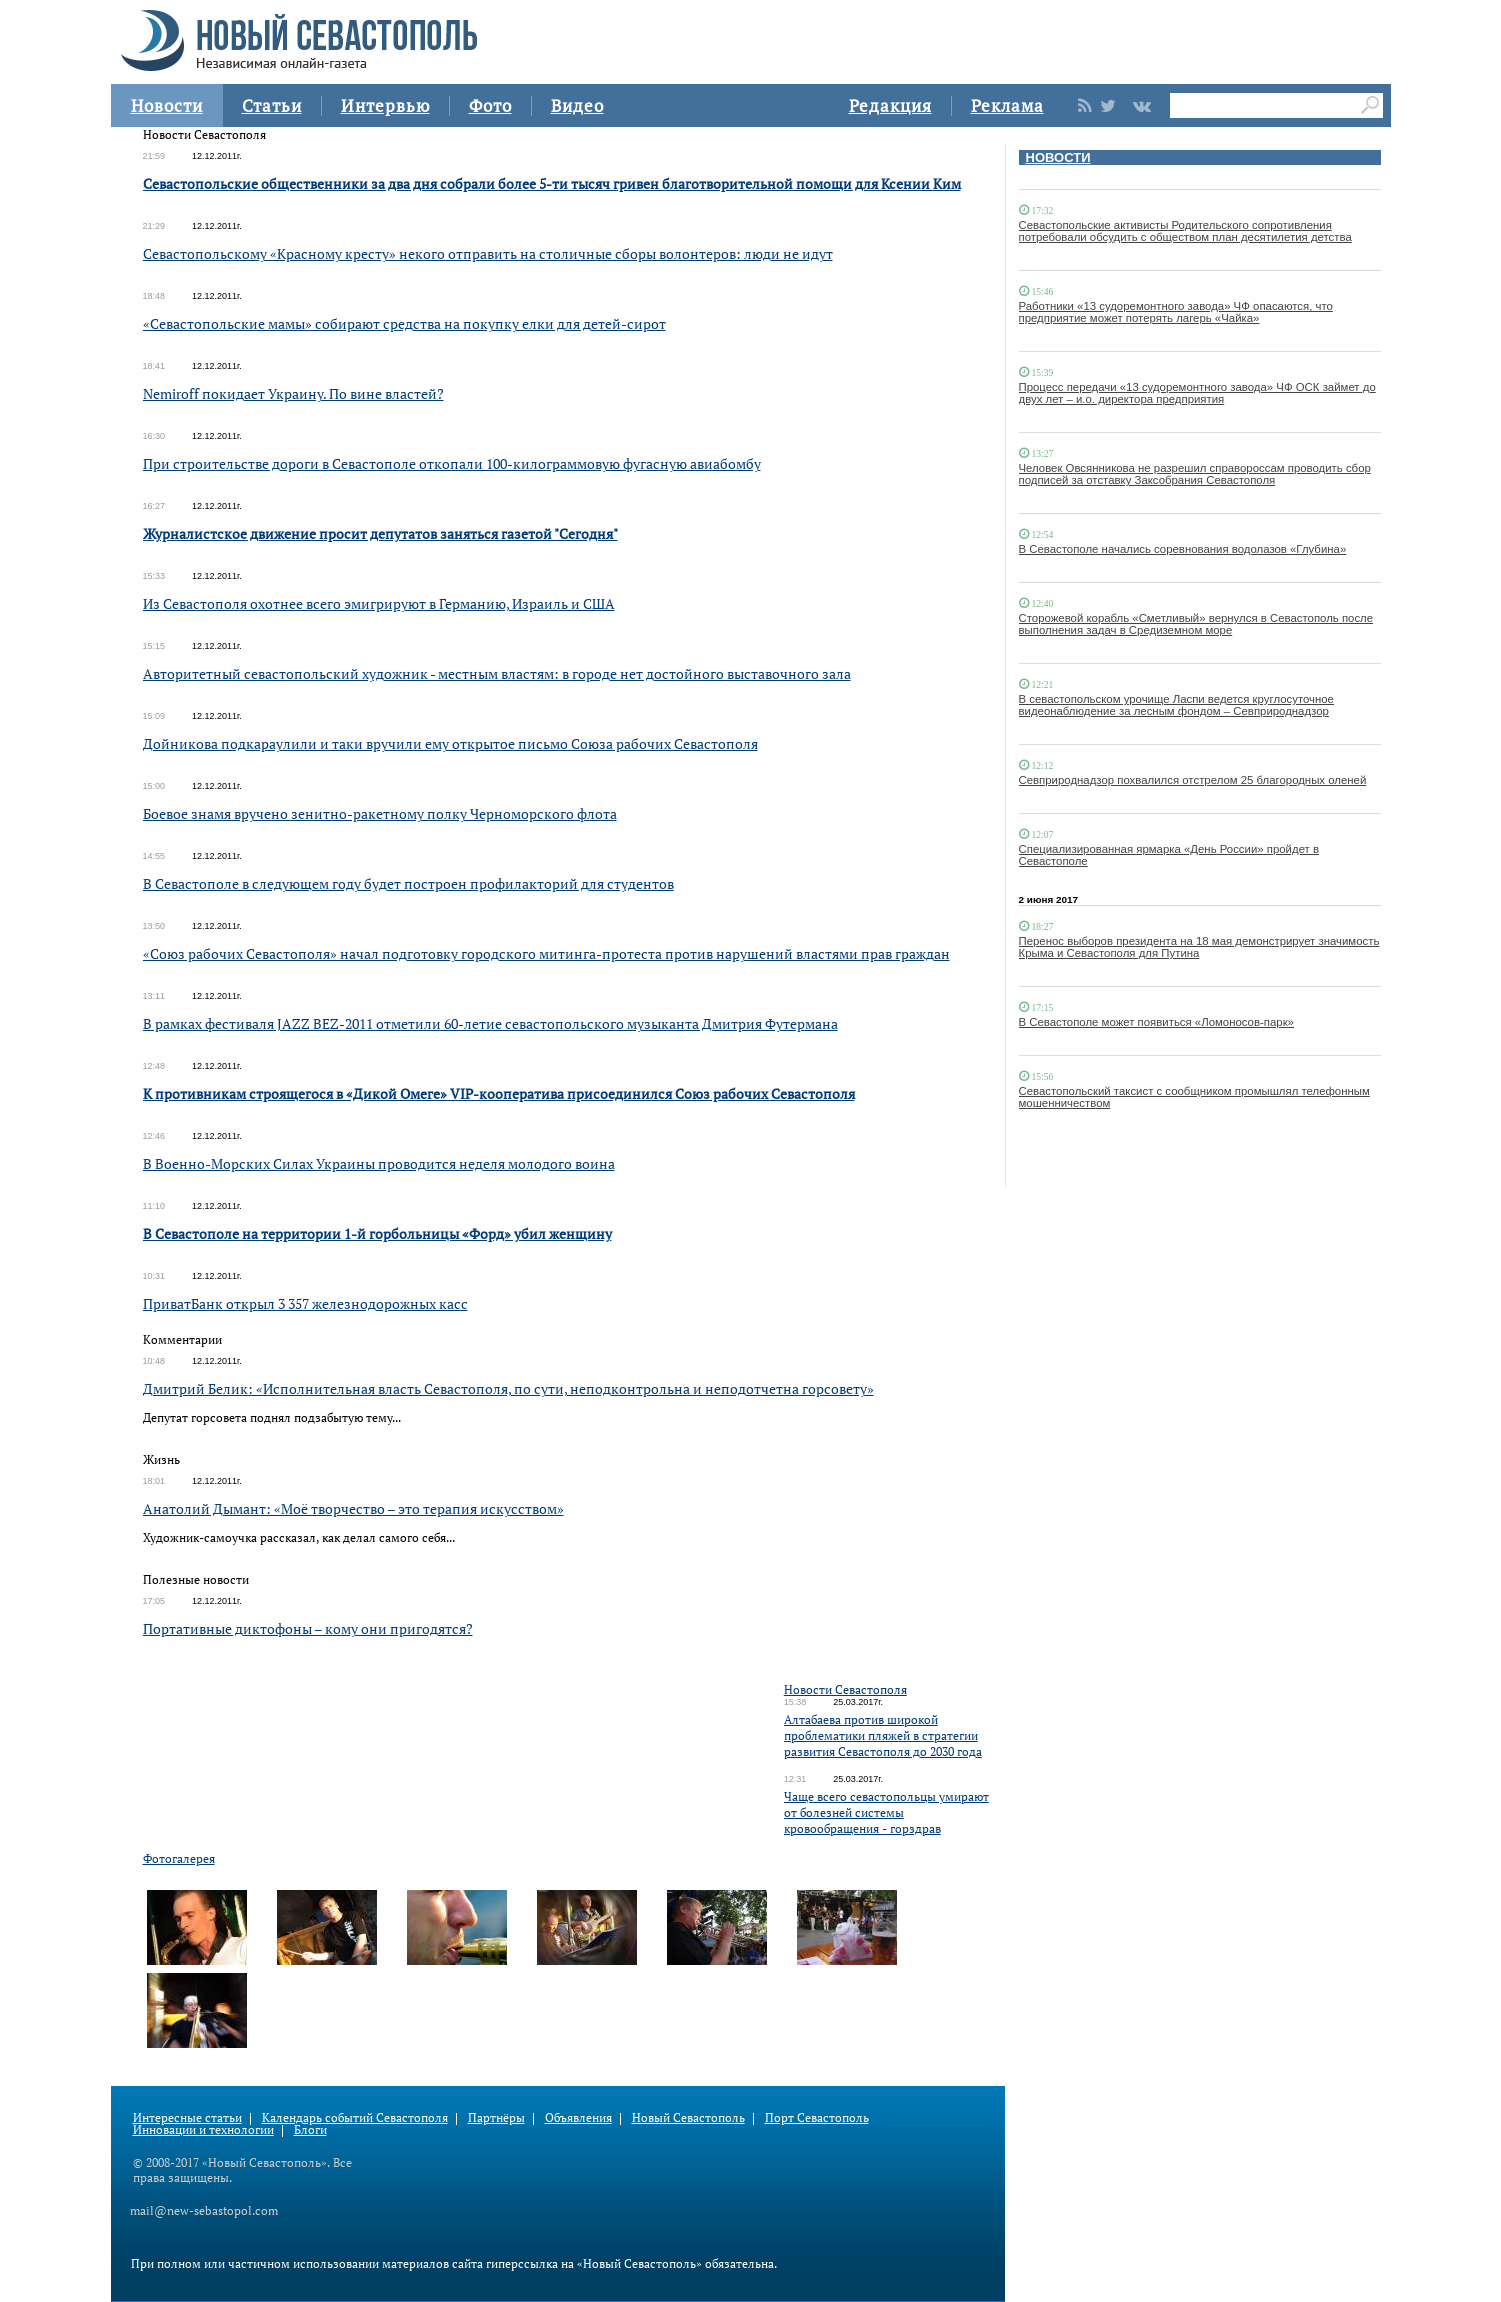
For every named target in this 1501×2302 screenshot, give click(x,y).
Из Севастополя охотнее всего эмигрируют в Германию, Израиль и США (379, 603)
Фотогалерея (179, 1858)
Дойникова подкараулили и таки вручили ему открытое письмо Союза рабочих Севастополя (450, 743)
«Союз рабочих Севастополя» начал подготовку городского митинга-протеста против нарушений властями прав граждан (546, 953)
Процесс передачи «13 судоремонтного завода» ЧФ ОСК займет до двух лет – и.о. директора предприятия (1197, 393)
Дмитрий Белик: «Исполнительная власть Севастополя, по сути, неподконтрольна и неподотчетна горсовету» (508, 1388)
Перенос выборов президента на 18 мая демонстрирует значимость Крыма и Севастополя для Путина (1199, 947)
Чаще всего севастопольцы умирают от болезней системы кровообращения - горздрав (886, 1812)
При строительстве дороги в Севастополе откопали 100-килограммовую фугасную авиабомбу (452, 463)
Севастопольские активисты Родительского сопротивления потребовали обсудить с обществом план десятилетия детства (1185, 231)
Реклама (1007, 105)
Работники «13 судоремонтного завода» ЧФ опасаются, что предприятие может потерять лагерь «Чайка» (1176, 312)
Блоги (310, 2129)
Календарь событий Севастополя (355, 2117)
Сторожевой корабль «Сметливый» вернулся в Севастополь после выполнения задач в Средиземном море (1196, 624)
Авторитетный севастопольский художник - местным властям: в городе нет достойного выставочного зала (497, 673)
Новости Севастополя (845, 1689)
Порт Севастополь (817, 2117)
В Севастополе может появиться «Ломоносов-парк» (1156, 1022)
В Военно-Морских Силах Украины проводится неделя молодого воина (379, 1163)
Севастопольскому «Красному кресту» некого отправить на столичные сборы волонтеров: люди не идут (488, 253)
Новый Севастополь (688, 2117)
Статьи (272, 105)
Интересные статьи (187, 2117)
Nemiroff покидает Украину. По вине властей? (293, 393)
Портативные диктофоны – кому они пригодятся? (308, 1628)
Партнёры (496, 2117)
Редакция (890, 105)
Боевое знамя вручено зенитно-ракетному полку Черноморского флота (380, 813)
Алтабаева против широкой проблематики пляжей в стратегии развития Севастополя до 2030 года (883, 1735)
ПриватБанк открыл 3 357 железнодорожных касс (305, 1303)
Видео (577, 105)
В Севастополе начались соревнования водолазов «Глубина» (1183, 549)
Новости (167, 105)
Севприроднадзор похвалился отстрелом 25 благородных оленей (1193, 780)
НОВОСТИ (1058, 157)
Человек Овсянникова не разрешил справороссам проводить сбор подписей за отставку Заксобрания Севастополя (1195, 474)
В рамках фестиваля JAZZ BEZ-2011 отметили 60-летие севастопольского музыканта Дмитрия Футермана (490, 1023)
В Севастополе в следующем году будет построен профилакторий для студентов (408, 883)
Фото (490, 105)
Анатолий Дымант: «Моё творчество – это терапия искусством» (353, 1508)
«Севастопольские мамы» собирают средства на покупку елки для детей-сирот (404, 323)
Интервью (385, 105)
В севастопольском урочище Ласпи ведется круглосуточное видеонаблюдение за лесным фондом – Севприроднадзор (1176, 705)
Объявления (578, 2117)
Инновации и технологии (203, 2129)
